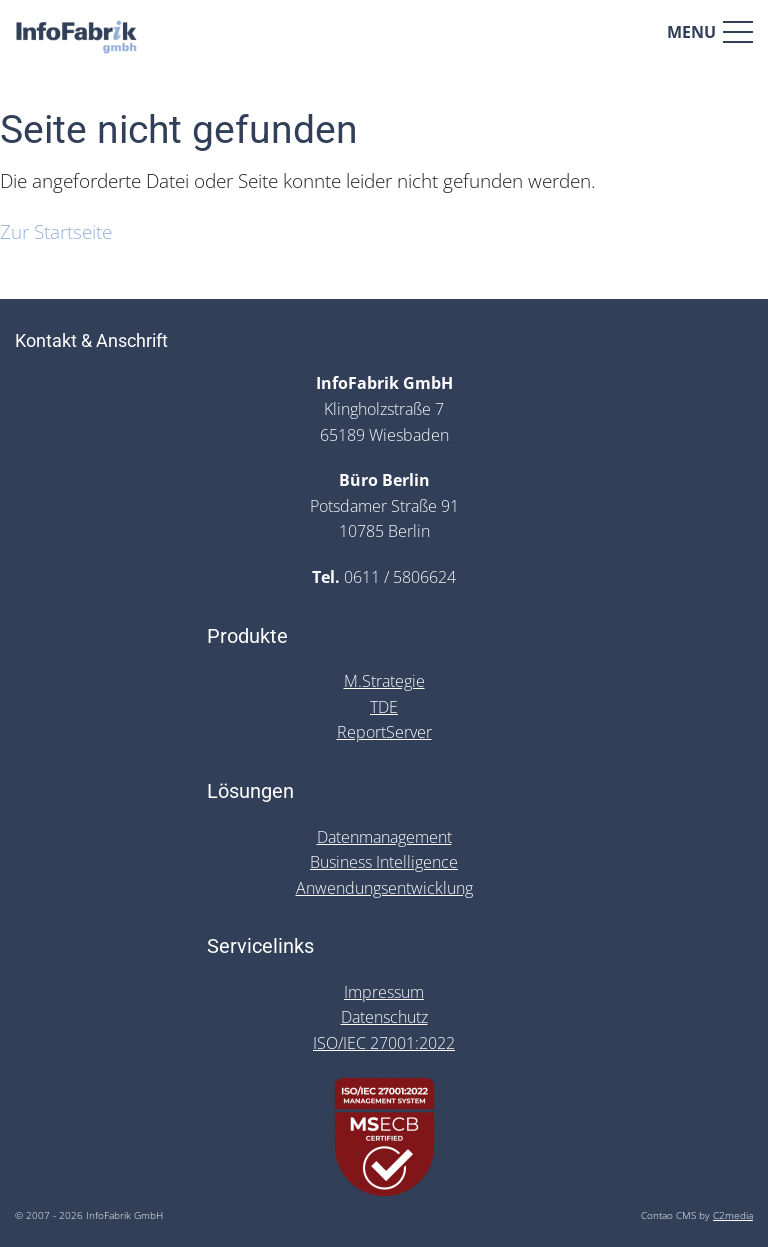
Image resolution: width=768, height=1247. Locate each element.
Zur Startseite (56, 231)
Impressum (384, 992)
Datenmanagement (384, 837)
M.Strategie (384, 681)
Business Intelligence (384, 862)
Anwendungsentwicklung (384, 888)
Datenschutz (384, 1017)
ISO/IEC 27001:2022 (384, 1043)
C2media (733, 1215)
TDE (384, 707)
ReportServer (384, 732)
